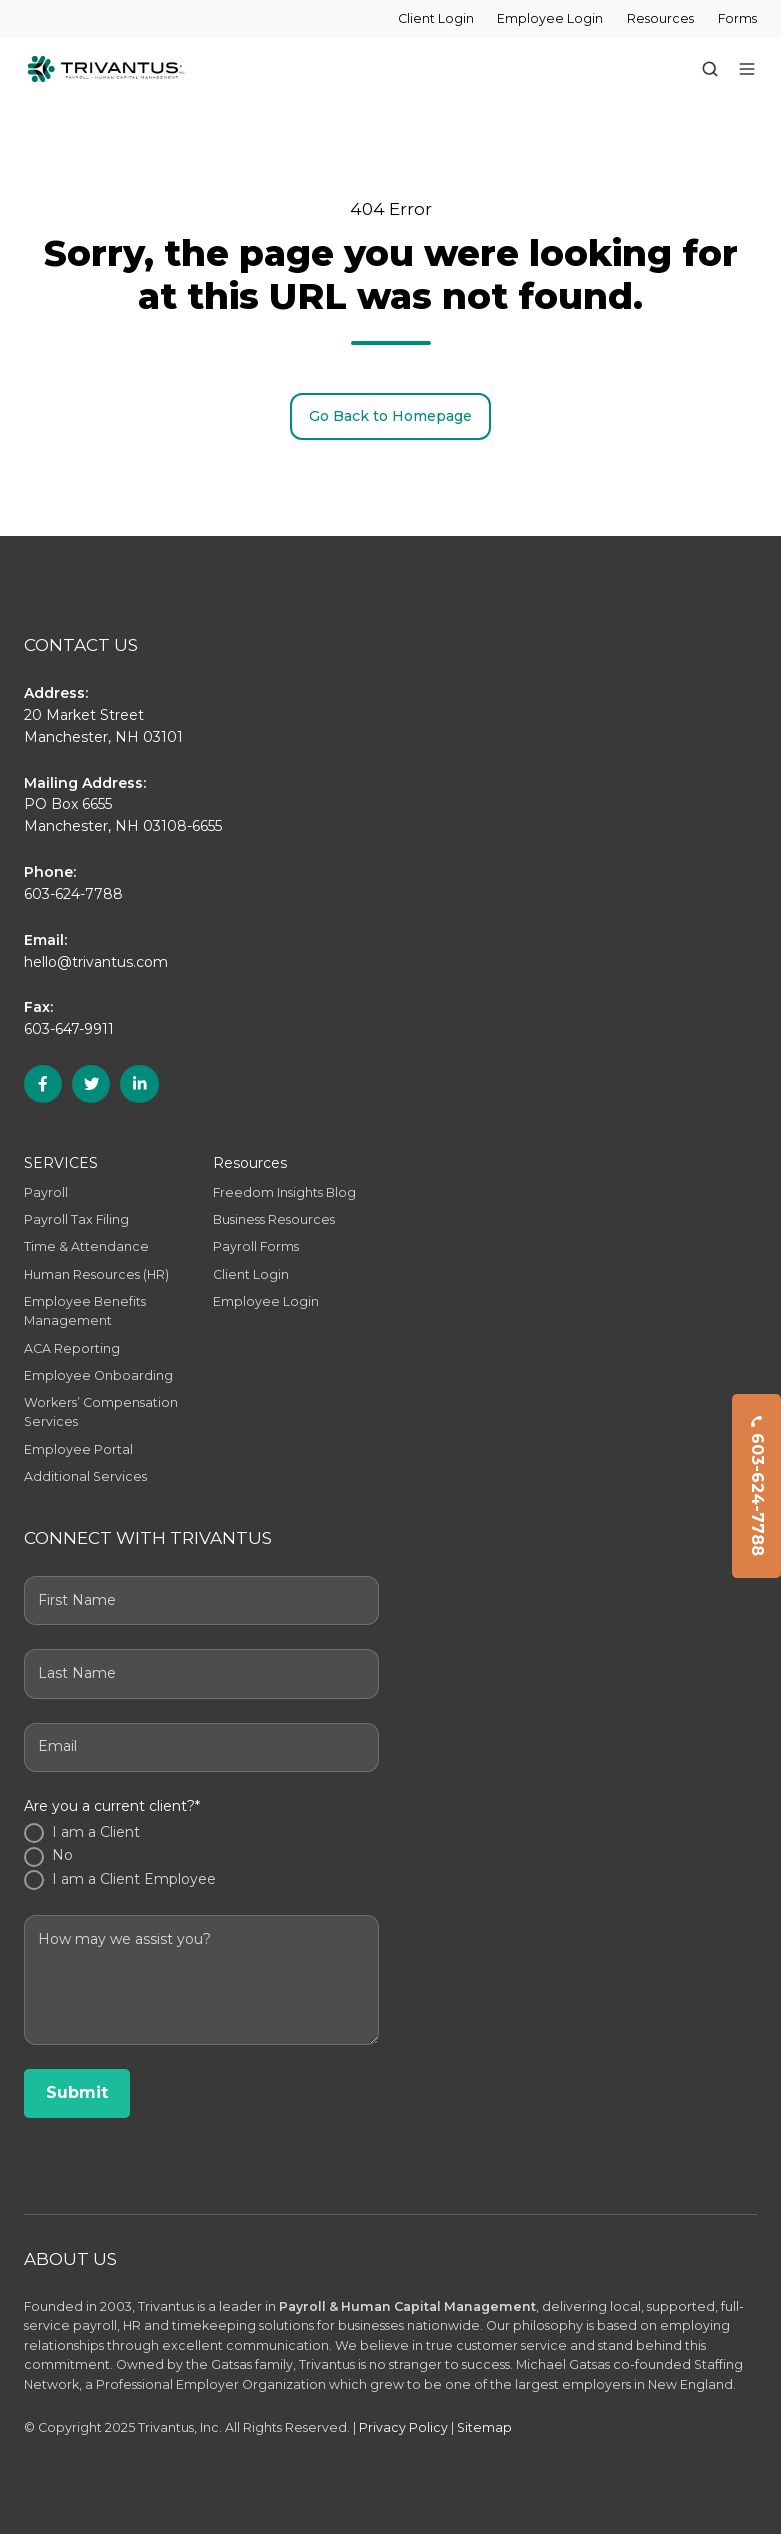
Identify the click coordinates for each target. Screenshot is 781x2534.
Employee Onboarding (98, 1375)
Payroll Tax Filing (76, 1219)
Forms (737, 18)
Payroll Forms (256, 1246)
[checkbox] (201, 1857)
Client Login (436, 18)
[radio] (201, 1833)
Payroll (46, 1192)
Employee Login (550, 18)
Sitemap (484, 2427)
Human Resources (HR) (96, 1274)
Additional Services (85, 1476)
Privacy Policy (403, 2427)
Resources (660, 18)
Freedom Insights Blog (284, 1192)
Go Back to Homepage (390, 416)
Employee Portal (78, 1449)
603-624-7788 (757, 1486)
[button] (710, 69)
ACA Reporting (72, 1348)
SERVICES (61, 1163)
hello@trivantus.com (96, 962)
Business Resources (274, 1219)
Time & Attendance (86, 1246)
